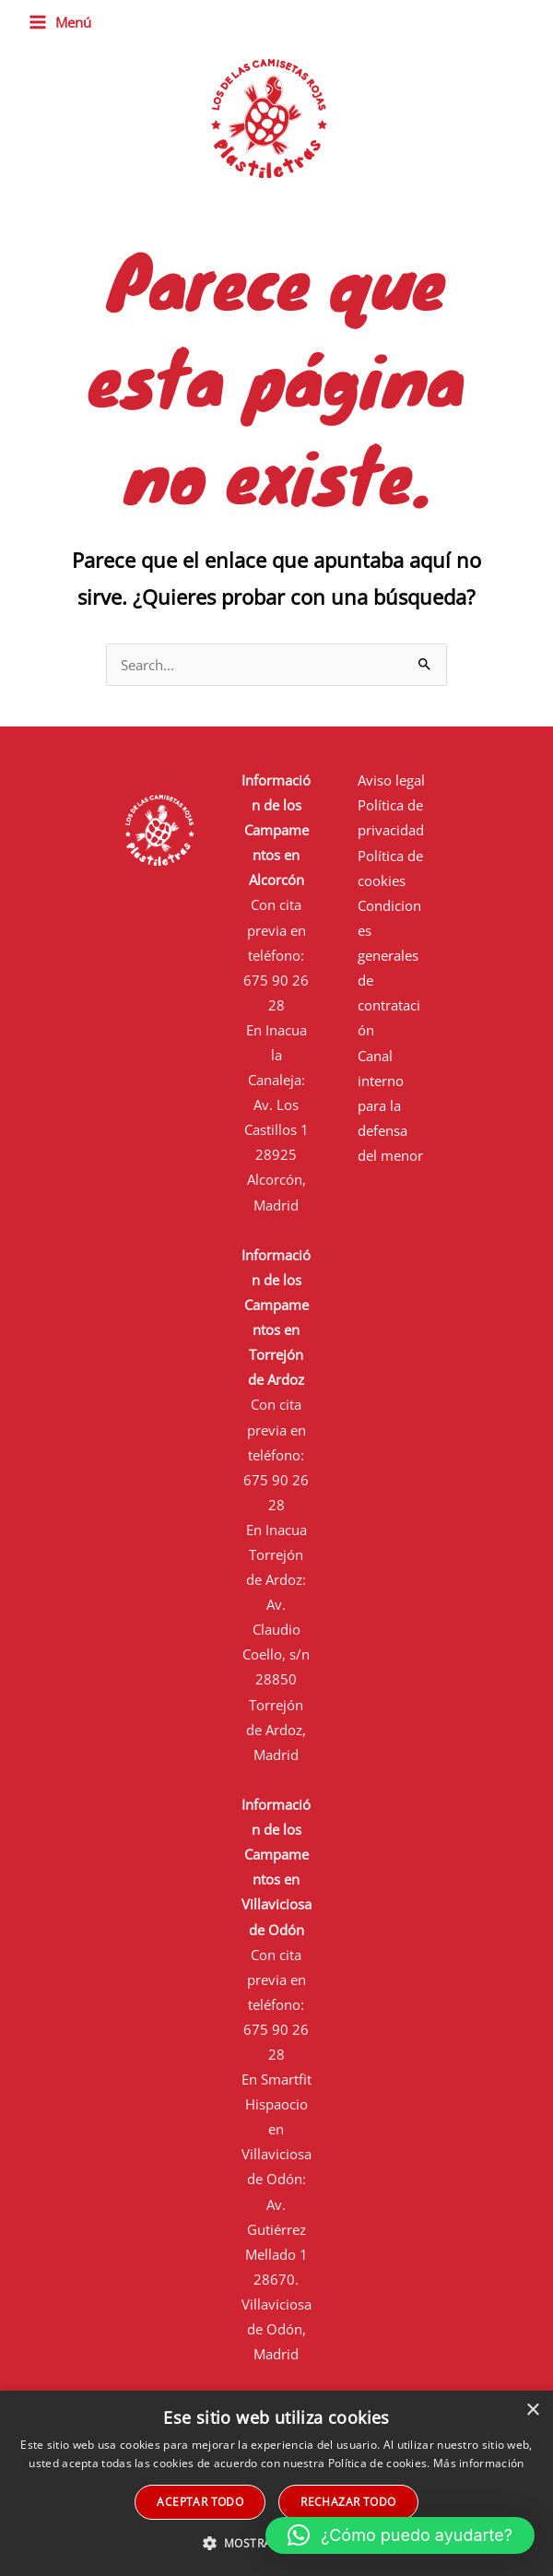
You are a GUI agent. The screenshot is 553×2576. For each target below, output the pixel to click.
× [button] (532, 2410)
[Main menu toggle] (59, 22)
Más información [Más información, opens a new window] (478, 2463)
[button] (400, 2535)
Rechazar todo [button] (347, 2502)
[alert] (276, 2483)
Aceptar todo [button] (200, 2502)
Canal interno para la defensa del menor (390, 1105)
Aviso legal (391, 780)
